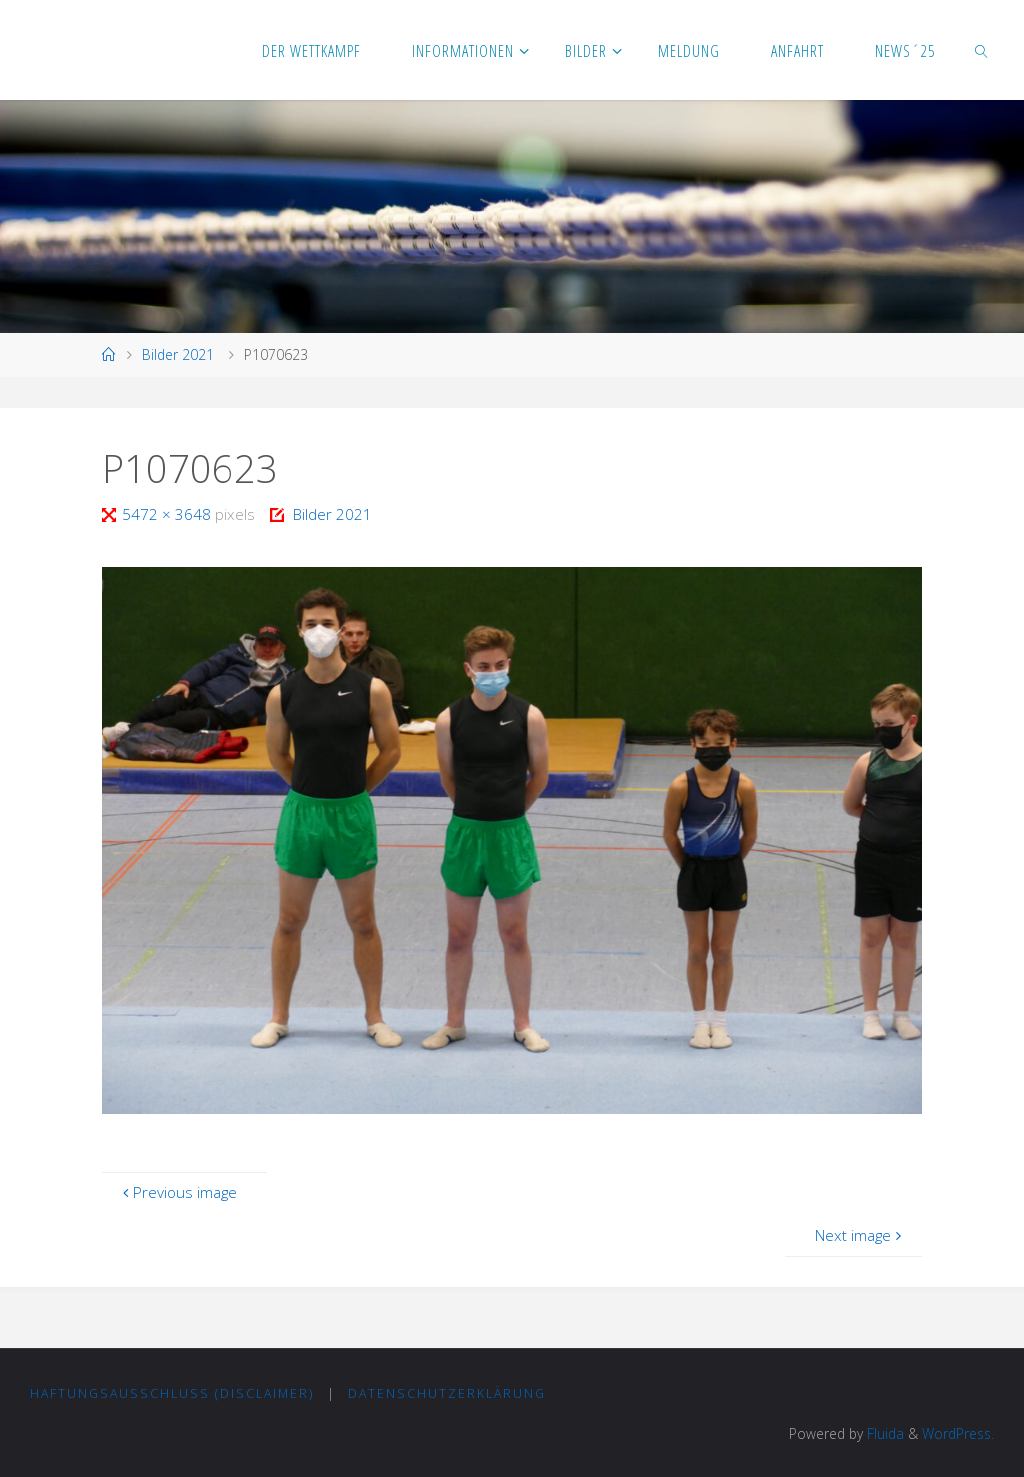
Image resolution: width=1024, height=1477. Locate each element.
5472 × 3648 (168, 514)
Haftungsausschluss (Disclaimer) (172, 1393)
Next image (860, 1235)
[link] (982, 50)
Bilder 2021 (178, 354)
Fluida (883, 1433)
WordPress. (958, 1433)
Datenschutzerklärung (447, 1393)
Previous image (177, 1192)
